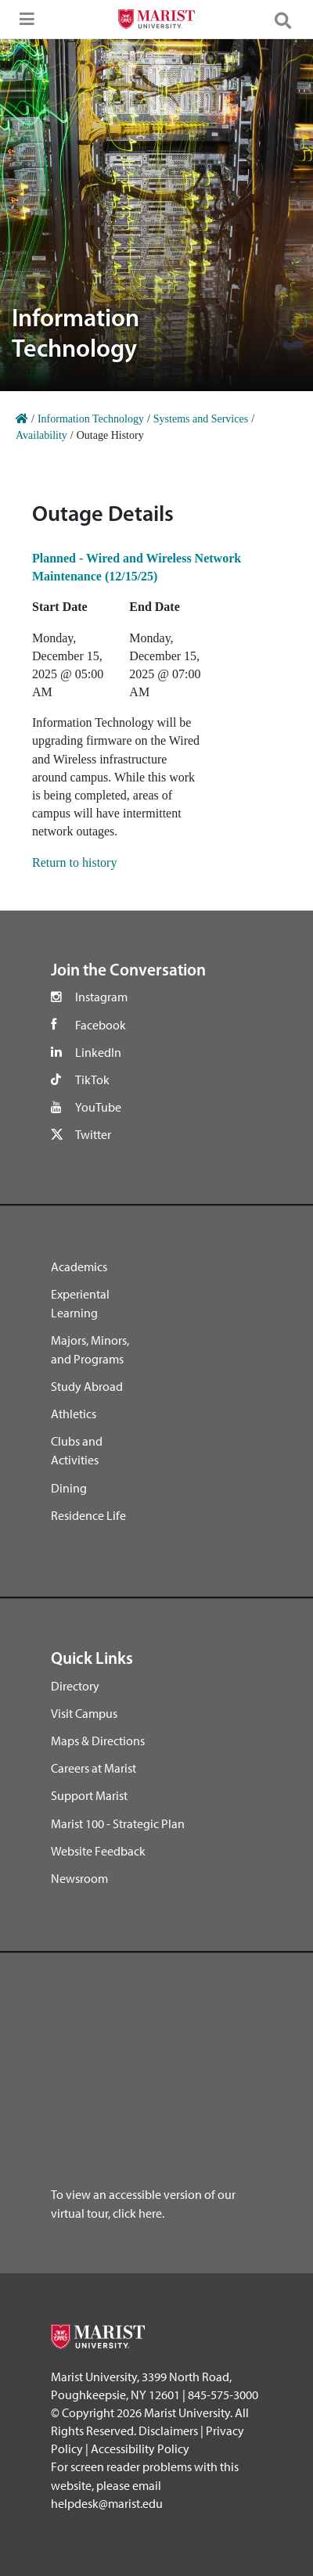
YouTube (98, 1107)
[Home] (22, 419)
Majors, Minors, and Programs (90, 1349)
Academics (79, 1266)
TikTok (92, 1079)
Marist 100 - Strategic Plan (118, 1823)
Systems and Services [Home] (200, 419)
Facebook (100, 1025)
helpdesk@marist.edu (107, 2503)
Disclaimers (168, 2430)
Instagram (101, 996)
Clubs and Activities (77, 1450)
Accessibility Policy (140, 2448)
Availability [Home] (41, 435)
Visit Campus (84, 1713)
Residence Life (88, 1515)
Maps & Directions (98, 1740)
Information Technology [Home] (91, 419)
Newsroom (79, 1878)
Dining (69, 1488)
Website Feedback (98, 1851)
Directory (75, 1686)
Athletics (73, 1413)
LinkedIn (98, 1052)
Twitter (93, 1134)
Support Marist (89, 1795)
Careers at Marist (93, 1768)
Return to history (74, 862)
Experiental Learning (80, 1303)
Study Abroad (87, 1386)
